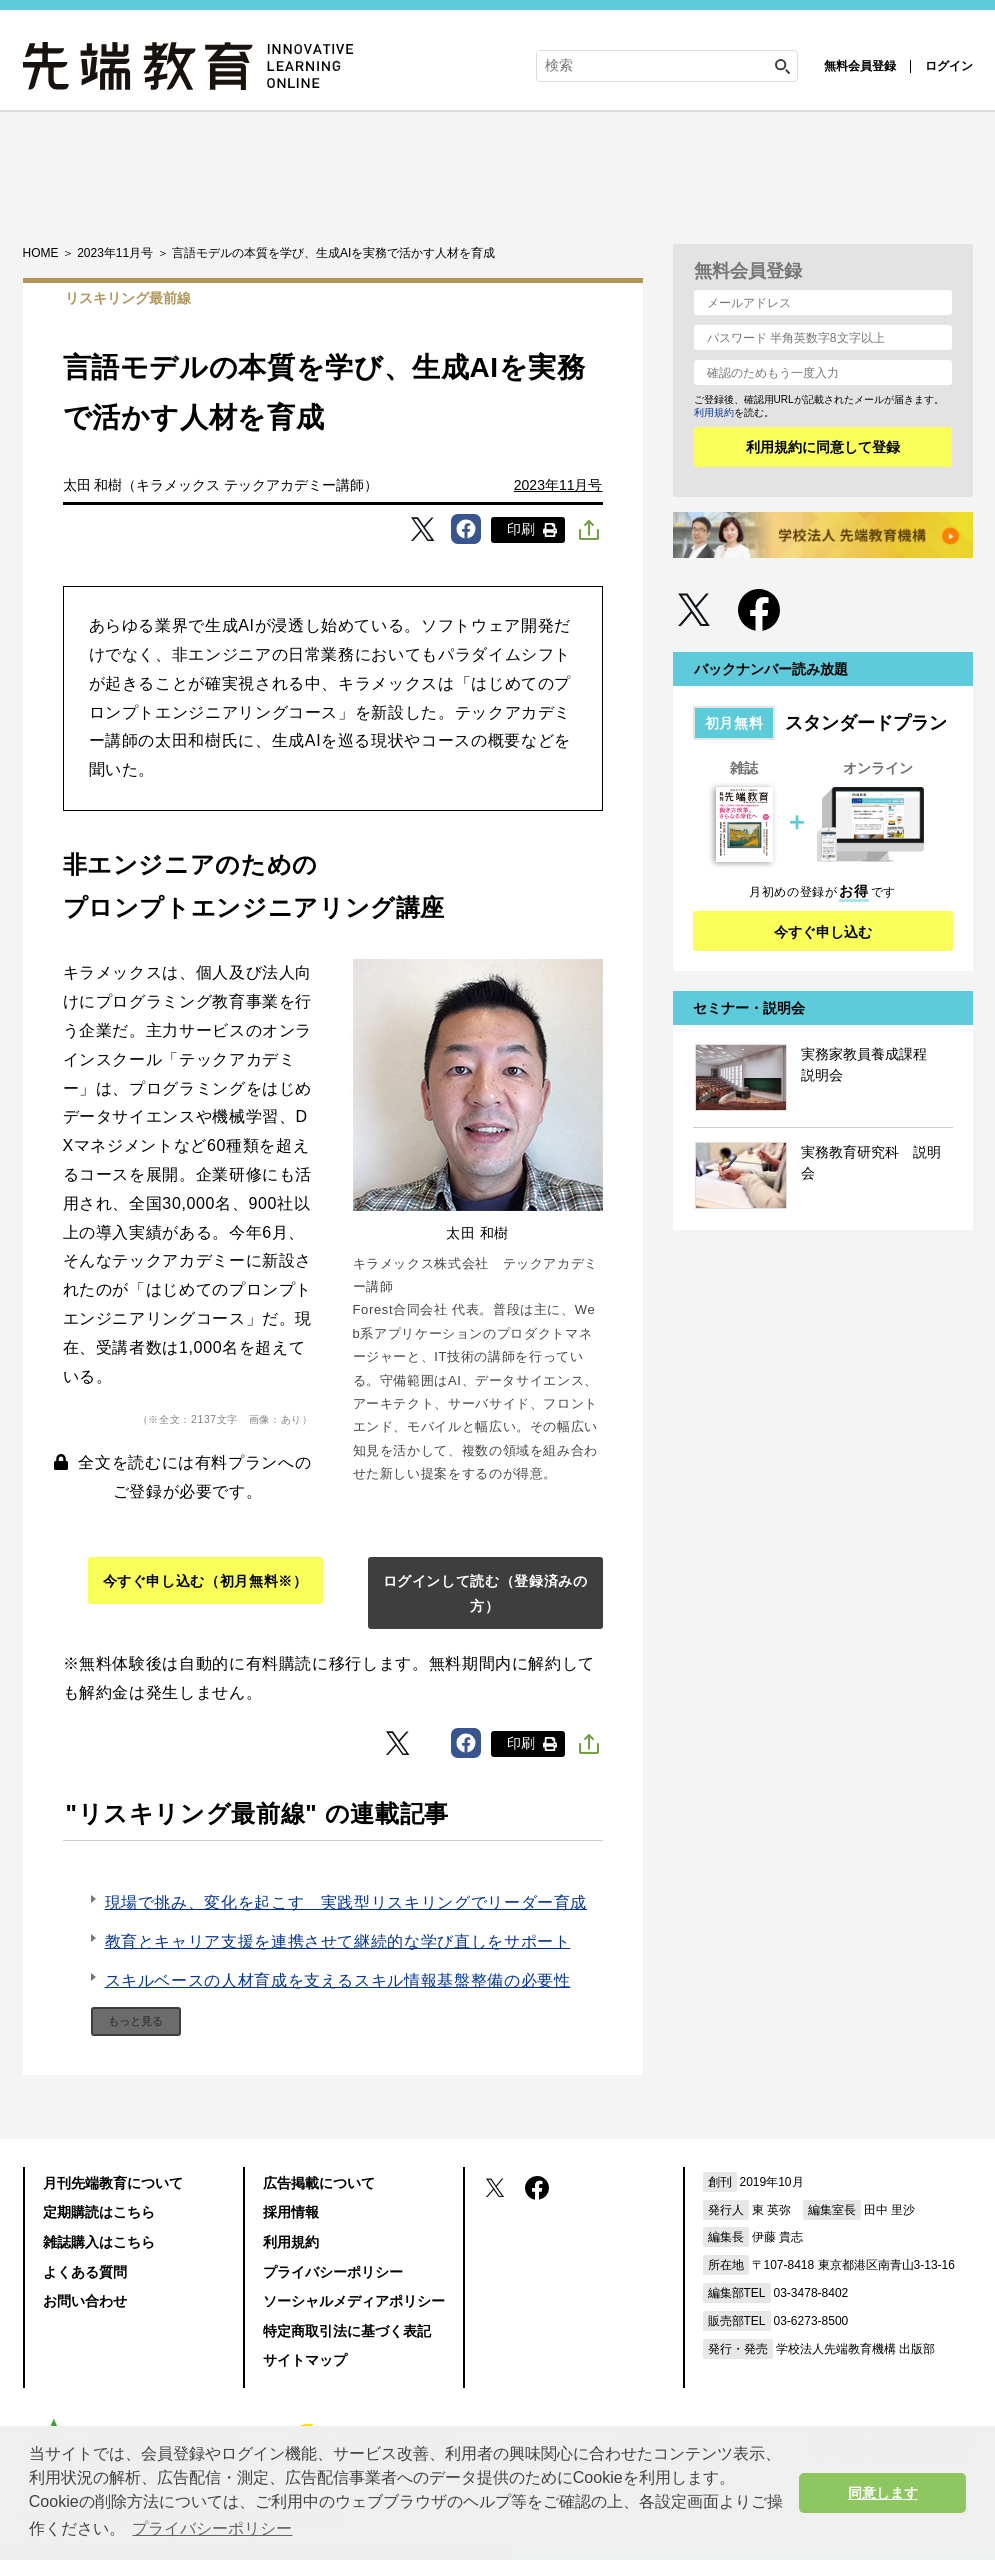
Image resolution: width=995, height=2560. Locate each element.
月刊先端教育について (113, 2183)
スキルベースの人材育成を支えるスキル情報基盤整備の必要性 (338, 1980)
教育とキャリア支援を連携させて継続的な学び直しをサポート (338, 1941)
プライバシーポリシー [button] (212, 2528)
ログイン (949, 66)
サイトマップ (305, 2360)
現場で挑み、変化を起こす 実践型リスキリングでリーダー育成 (346, 1902)
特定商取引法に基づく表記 (347, 2331)
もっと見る (135, 2021)
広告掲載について (319, 2183)
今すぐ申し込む (823, 932)
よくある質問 (85, 2272)
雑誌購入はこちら (99, 2242)
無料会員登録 (860, 66)
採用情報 (291, 2212)
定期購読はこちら (99, 2212)
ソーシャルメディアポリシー (354, 2301)
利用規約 (714, 412)
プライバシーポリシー (333, 2272)
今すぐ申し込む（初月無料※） (205, 1581)
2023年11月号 (558, 485)
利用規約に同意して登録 (823, 447)
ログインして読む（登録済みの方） (485, 1593)
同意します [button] (883, 2493)
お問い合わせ (85, 2301)
